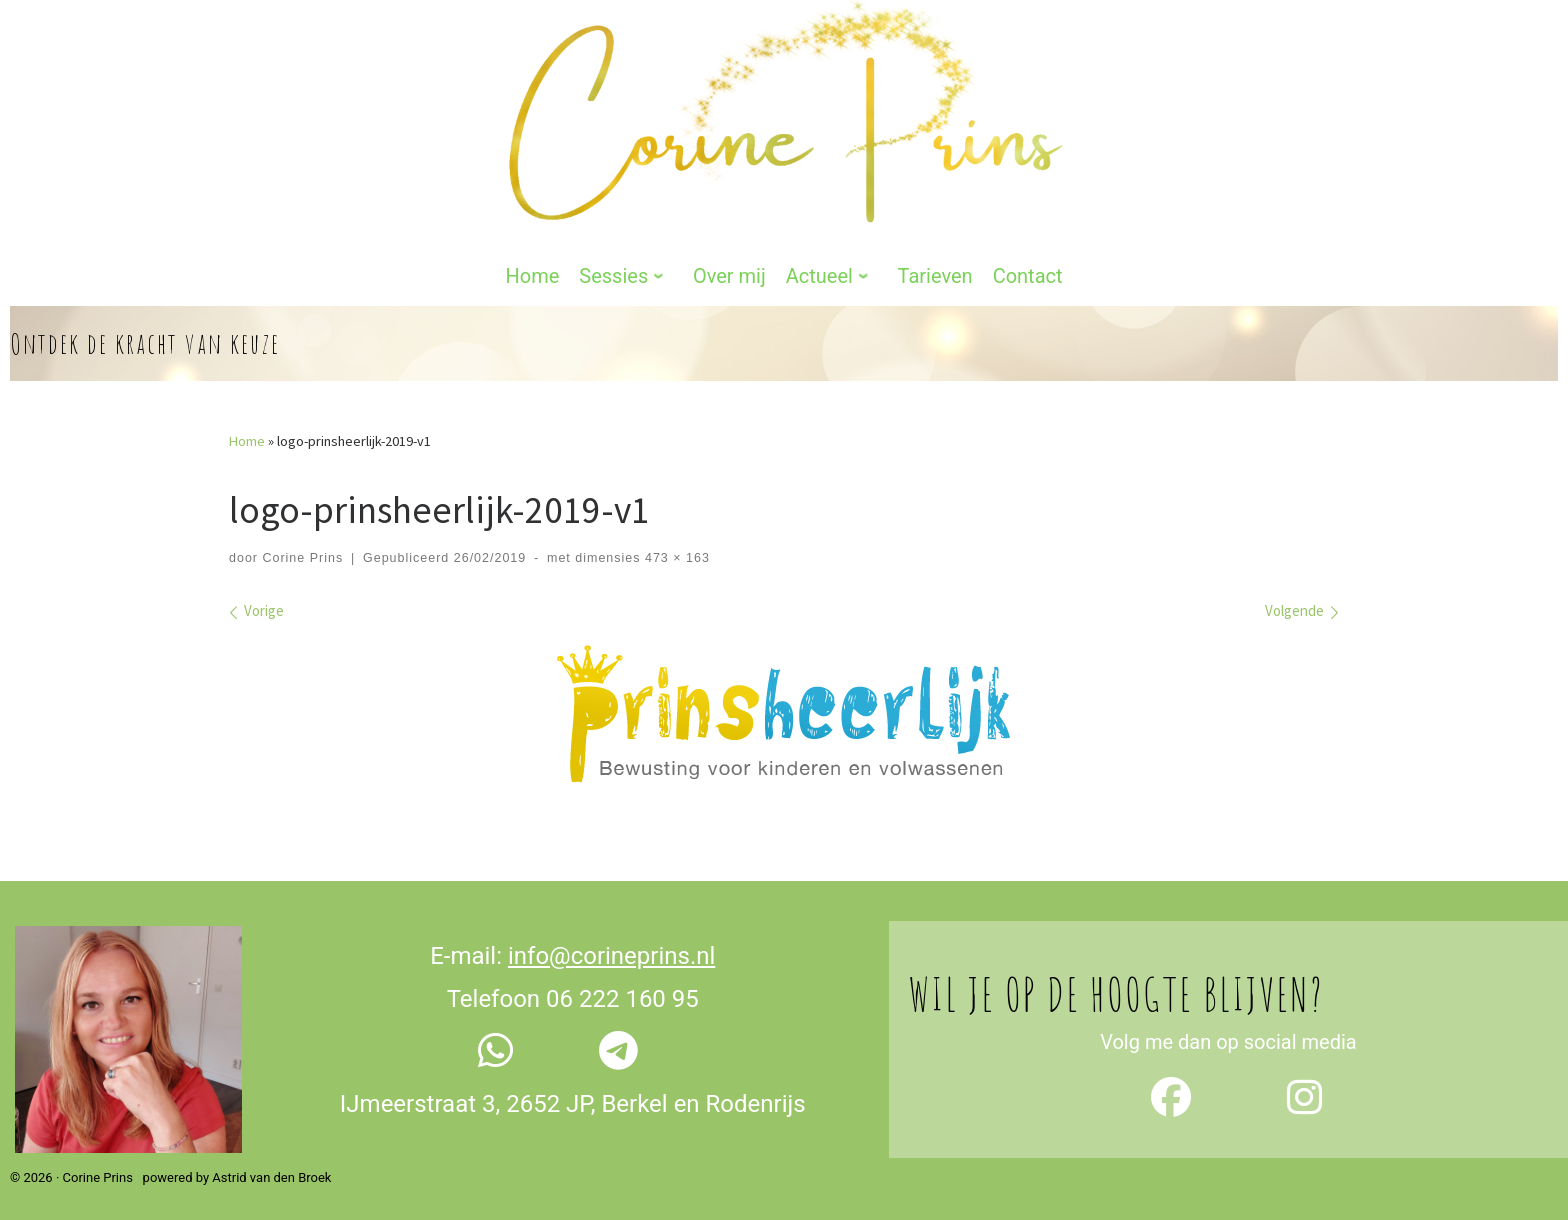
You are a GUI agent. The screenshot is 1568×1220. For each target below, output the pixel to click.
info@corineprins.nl (611, 943)
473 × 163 (674, 545)
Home (247, 428)
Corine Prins (302, 545)
